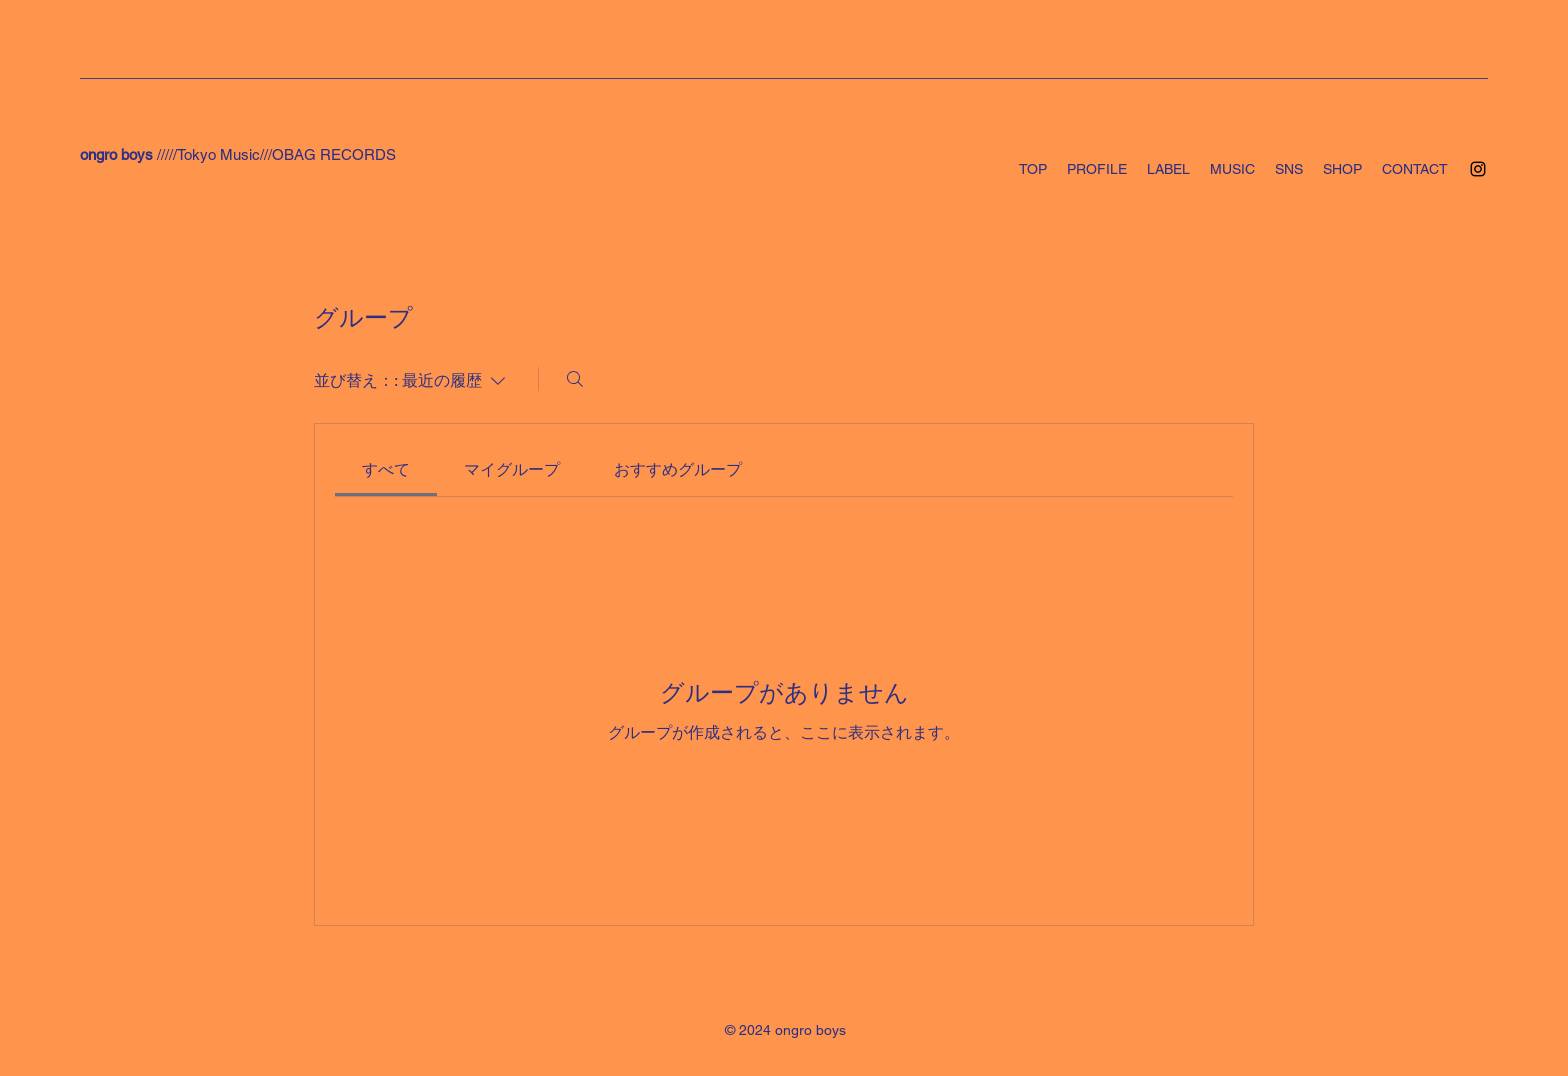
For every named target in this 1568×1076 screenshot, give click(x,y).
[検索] (575, 379)
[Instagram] (1478, 169)
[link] (386, 469)
